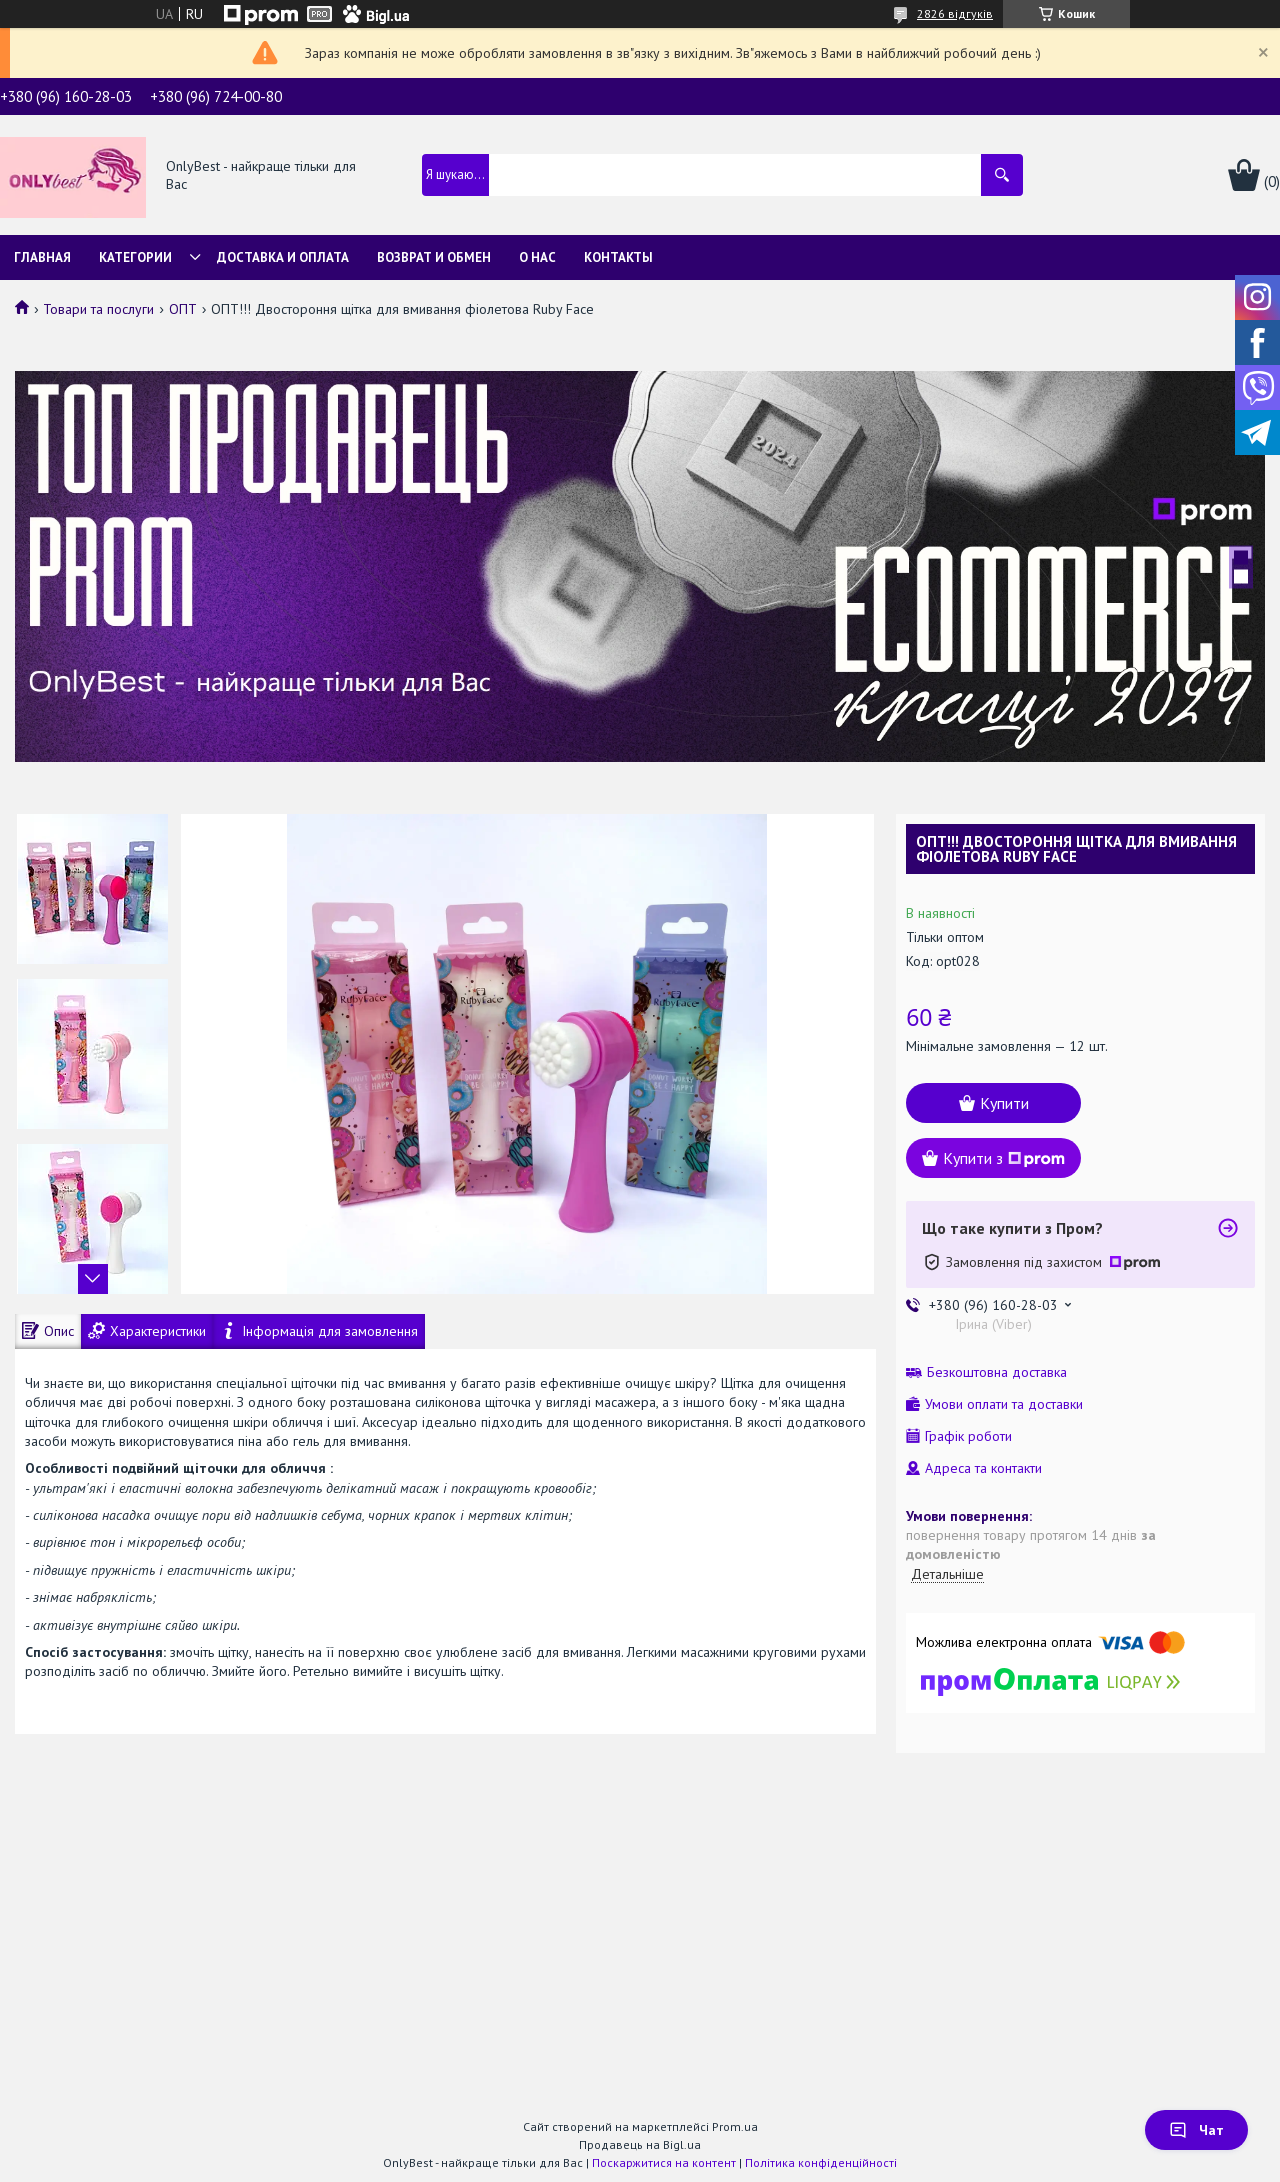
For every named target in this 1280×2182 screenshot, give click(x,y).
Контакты (618, 257)
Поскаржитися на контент (664, 2162)
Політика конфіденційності (821, 2162)
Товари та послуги (98, 309)
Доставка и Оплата (283, 257)
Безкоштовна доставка (997, 1372)
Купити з (1004, 1158)
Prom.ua (735, 2126)
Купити (1004, 1103)
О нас (537, 257)
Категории (135, 257)
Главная (42, 257)
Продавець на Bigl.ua (640, 2144)
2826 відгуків (955, 13)
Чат (1196, 2130)
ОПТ (183, 309)
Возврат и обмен (434, 257)
